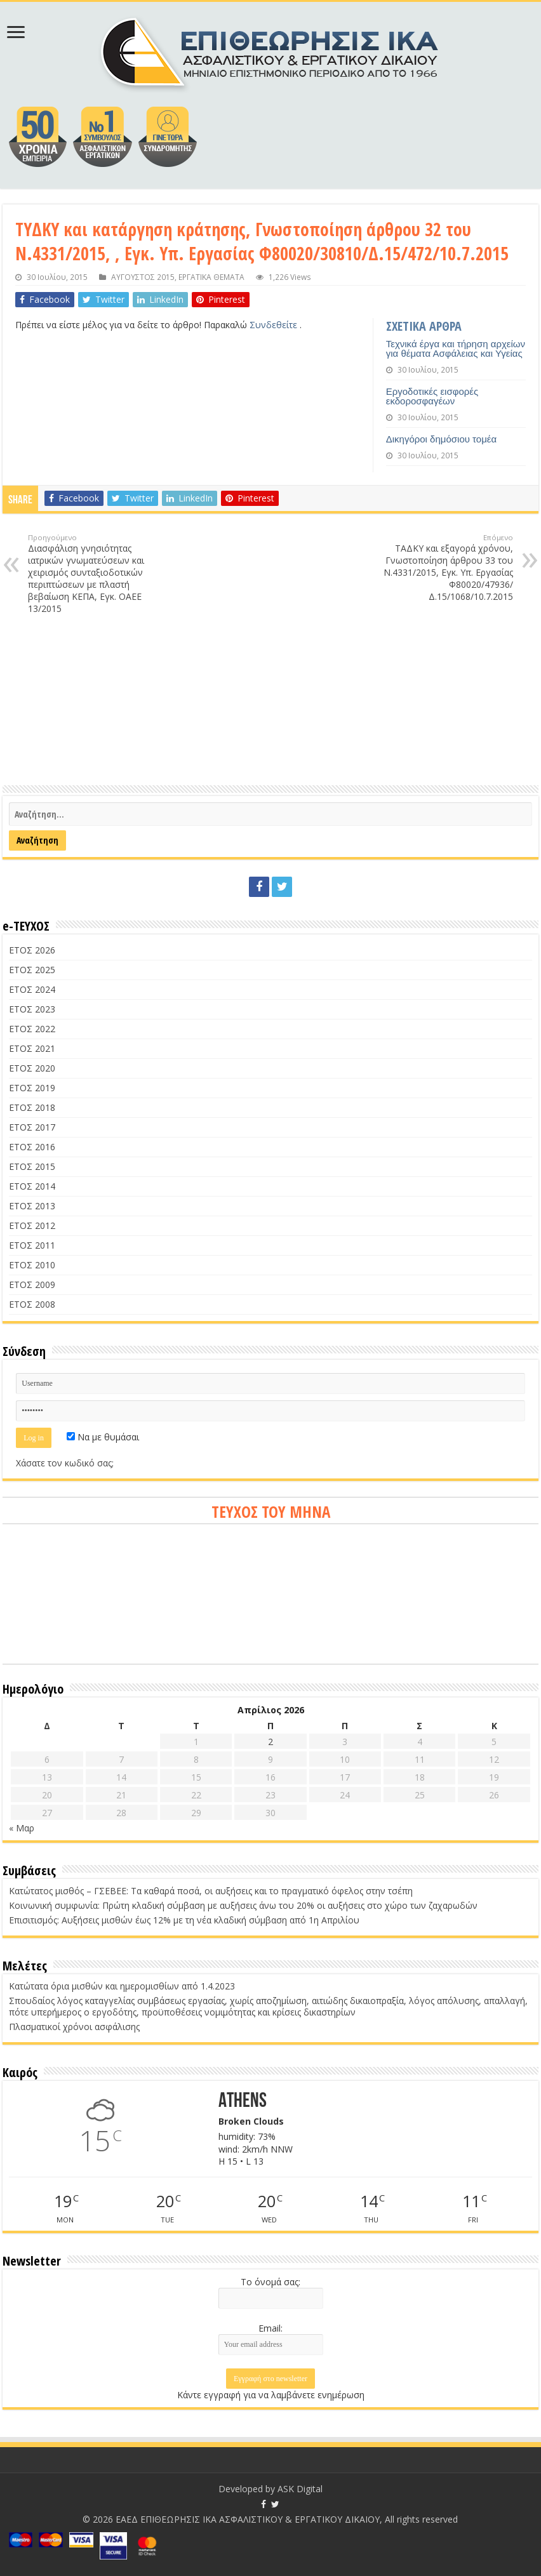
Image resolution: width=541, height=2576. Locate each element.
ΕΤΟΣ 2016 (32, 1147)
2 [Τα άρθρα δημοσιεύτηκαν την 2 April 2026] (270, 1742)
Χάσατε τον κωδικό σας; (65, 1463)
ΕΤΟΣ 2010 (32, 1265)
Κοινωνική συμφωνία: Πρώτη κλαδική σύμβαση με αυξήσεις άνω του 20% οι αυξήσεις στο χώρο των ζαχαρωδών (243, 1905)
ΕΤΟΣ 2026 (32, 950)
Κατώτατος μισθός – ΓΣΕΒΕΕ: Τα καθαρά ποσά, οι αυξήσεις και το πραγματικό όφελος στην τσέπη (211, 1891)
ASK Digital (300, 2489)
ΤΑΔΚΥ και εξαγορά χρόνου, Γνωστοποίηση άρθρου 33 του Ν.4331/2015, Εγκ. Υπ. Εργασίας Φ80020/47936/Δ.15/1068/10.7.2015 (448, 567)
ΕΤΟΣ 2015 (32, 1166)
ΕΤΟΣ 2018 (32, 1107)
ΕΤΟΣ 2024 (32, 989)
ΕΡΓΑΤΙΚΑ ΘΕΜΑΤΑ (211, 277)
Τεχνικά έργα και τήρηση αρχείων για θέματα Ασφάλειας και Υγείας (455, 348)
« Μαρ (21, 1828)
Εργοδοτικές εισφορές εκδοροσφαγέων (432, 396)
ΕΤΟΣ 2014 (32, 1186)
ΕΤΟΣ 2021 (32, 1048)
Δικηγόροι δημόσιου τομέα (441, 439)
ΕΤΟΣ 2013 (32, 1206)
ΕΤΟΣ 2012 (32, 1225)
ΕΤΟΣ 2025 (32, 970)
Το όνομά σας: (270, 2282)
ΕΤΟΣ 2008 (32, 1304)
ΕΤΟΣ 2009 (32, 1284)
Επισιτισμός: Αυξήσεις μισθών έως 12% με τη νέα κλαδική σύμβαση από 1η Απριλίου (184, 1920)
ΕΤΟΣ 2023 (32, 1009)
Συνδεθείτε (275, 325)
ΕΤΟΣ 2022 (32, 1029)
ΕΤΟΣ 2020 (32, 1068)
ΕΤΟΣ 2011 (32, 1245)
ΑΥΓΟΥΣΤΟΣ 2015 (143, 277)
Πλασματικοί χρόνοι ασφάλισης (74, 2027)
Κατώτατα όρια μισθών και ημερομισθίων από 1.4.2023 (122, 1986)
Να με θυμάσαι (103, 1437)
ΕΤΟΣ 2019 (32, 1088)
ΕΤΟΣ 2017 (32, 1127)
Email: (270, 2328)
